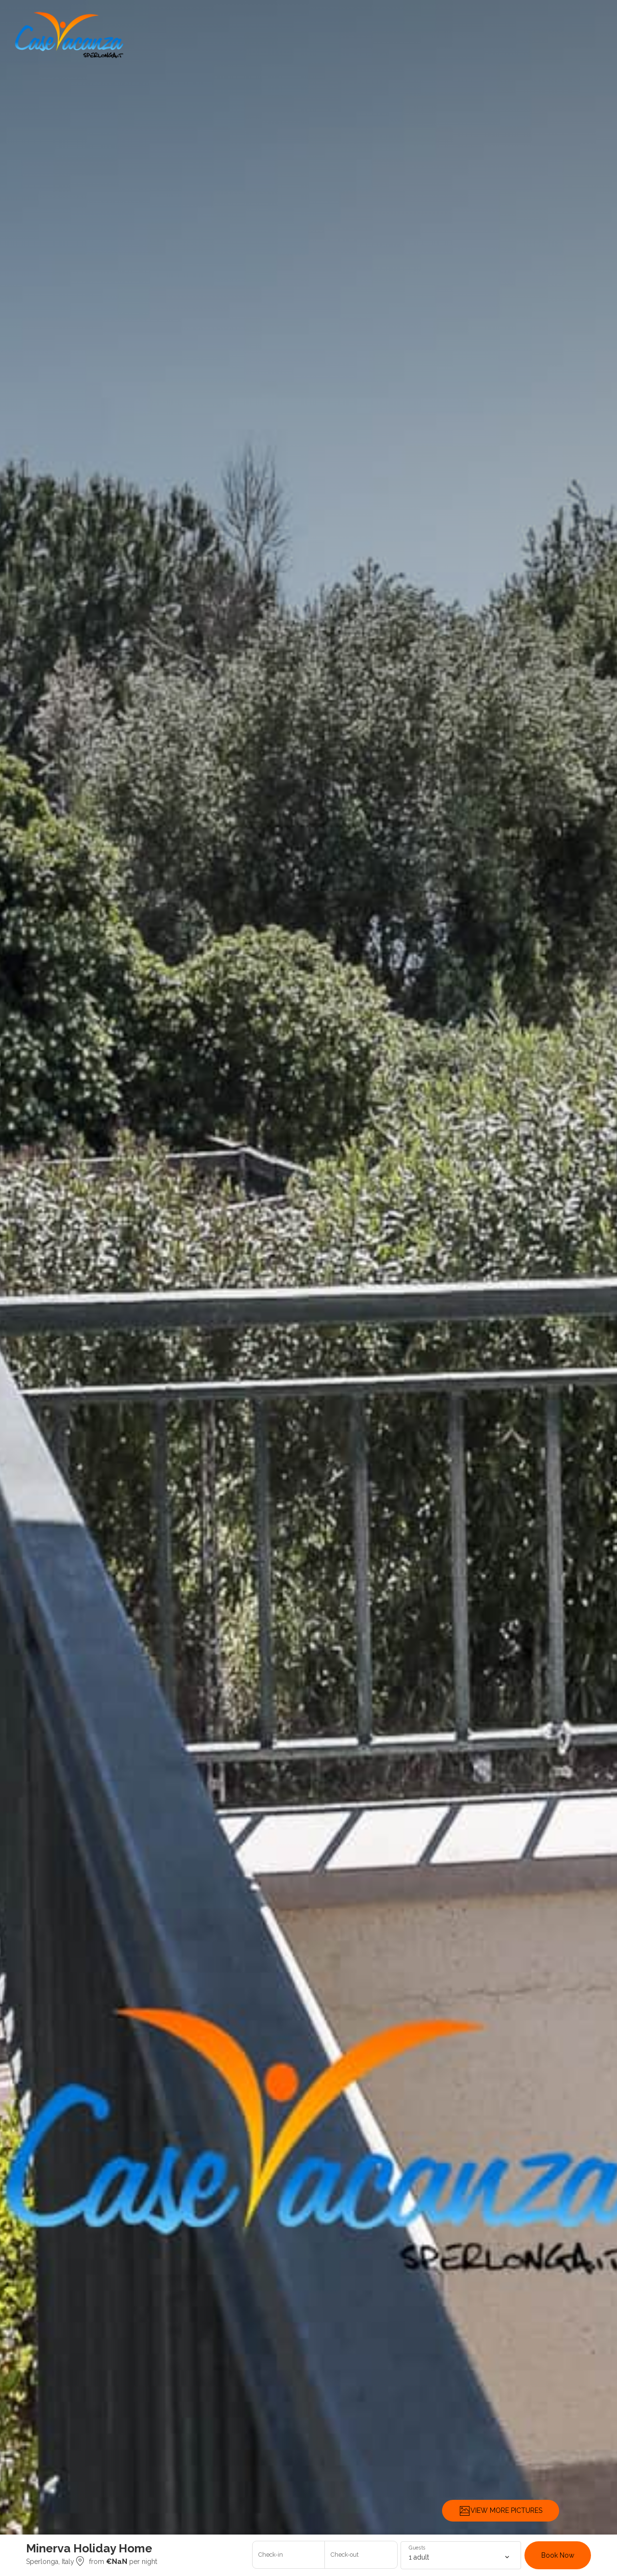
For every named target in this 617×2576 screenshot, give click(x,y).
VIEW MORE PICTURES (500, 2511)
